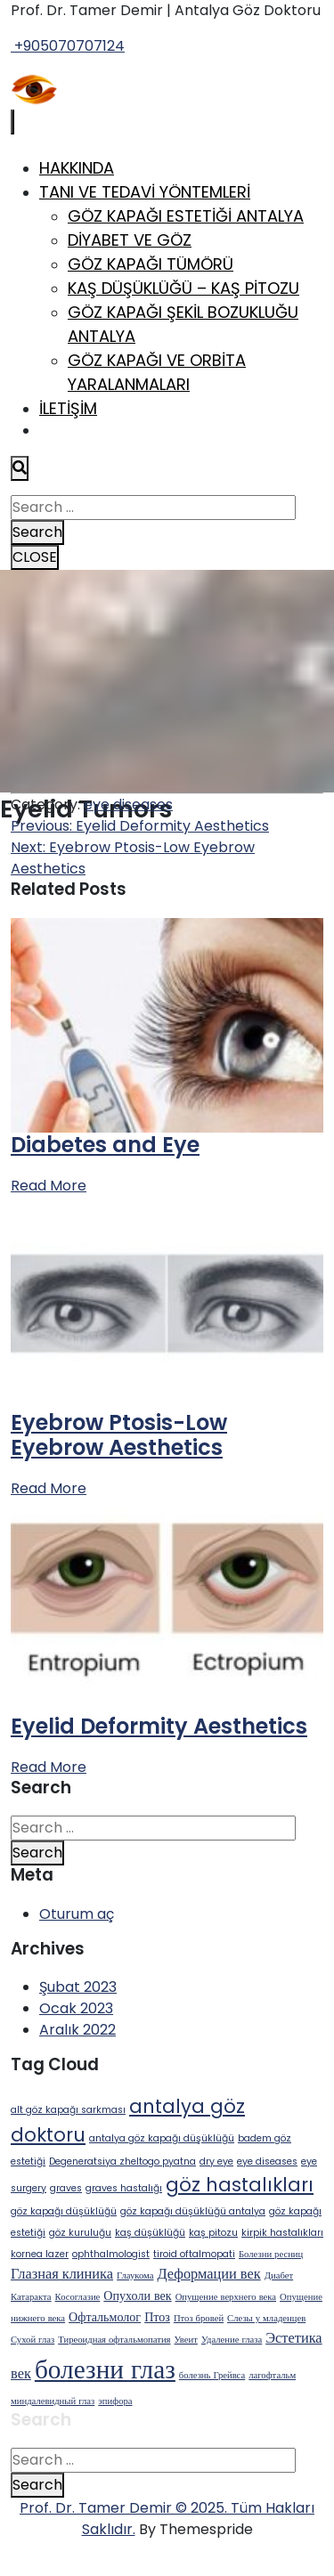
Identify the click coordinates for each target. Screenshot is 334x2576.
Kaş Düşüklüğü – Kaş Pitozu (183, 288)
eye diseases (128, 804)
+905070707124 (68, 46)
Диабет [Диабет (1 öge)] (279, 2275)
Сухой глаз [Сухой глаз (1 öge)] (32, 2339)
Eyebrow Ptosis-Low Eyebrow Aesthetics (119, 1435)
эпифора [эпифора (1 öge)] (115, 2401)
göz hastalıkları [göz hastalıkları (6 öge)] (240, 2185)
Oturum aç (76, 1914)
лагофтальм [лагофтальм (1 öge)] (272, 2375)
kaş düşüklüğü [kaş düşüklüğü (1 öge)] (150, 2232)
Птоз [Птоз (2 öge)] (157, 2317)
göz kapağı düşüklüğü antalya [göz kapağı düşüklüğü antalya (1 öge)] (192, 2211)
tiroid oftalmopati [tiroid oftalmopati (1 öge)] (194, 2254)
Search (37, 532)
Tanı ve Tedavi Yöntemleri (144, 192)
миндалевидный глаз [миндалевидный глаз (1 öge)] (52, 2401)
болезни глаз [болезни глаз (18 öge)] (105, 2369)
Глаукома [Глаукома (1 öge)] (135, 2275)
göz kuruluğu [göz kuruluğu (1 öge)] (80, 2232)
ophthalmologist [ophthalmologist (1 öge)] (111, 2254)
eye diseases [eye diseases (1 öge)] (267, 2161)
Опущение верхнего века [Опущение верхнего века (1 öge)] (225, 2297)
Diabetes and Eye (105, 1144)
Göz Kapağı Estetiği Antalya (186, 216)
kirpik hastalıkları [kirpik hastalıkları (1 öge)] (282, 2232)
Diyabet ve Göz (129, 240)
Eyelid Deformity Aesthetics (159, 1726)
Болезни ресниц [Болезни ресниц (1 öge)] (271, 2254)
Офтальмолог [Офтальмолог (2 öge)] (105, 2317)
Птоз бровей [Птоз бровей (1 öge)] (199, 2318)
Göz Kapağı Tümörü (150, 264)
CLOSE (34, 557)
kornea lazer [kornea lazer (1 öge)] (40, 2254)
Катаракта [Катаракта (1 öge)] (31, 2297)
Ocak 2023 (76, 2008)
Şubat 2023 (78, 1987)
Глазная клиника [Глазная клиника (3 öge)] (62, 2273)
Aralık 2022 (77, 2029)
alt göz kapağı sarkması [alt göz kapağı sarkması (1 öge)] (68, 2110)
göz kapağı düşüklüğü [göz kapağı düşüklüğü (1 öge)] (64, 2211)
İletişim (68, 408)
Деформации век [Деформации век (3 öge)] (208, 2273)
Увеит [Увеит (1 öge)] (186, 2339)
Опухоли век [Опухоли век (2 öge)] (137, 2295)
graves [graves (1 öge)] (66, 2188)
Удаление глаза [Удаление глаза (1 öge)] (231, 2339)
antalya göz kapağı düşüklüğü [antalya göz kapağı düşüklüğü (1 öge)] (161, 2138)
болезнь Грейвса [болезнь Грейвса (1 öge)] (212, 2375)
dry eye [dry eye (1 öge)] (216, 2161)
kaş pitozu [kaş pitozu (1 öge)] (213, 2232)
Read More (48, 1185)
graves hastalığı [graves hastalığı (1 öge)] (124, 2188)
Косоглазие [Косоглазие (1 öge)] (78, 2297)
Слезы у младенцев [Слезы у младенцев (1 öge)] (266, 2318)
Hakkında (76, 168)
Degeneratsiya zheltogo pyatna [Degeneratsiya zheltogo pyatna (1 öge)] (122, 2161)
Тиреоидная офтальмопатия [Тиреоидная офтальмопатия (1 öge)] (114, 2339)
